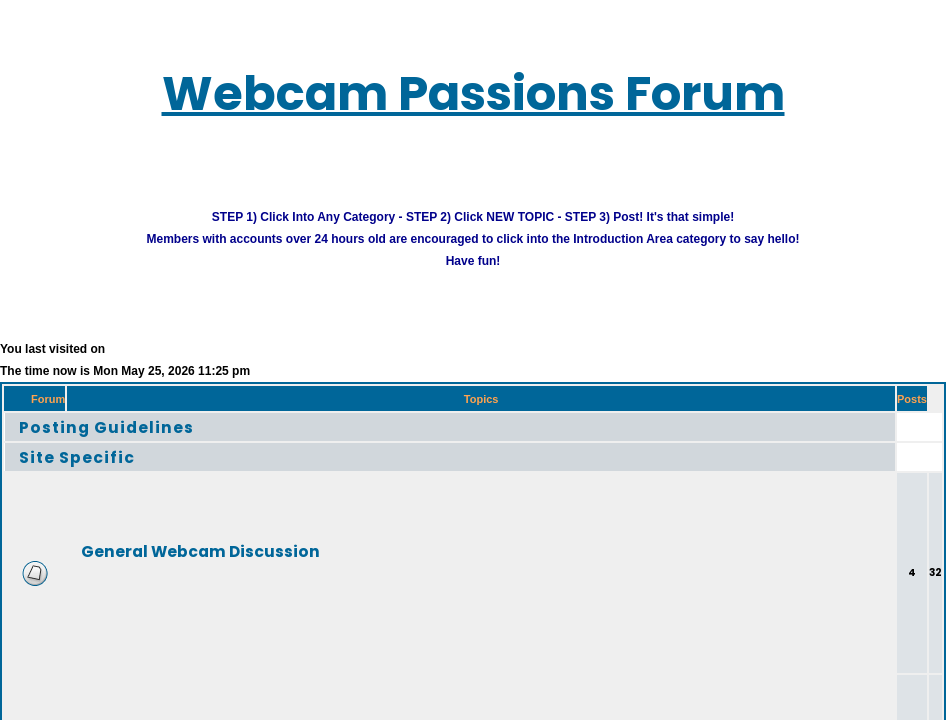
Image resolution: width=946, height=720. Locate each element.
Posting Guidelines (106, 426)
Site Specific (77, 456)
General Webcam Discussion (200, 550)
